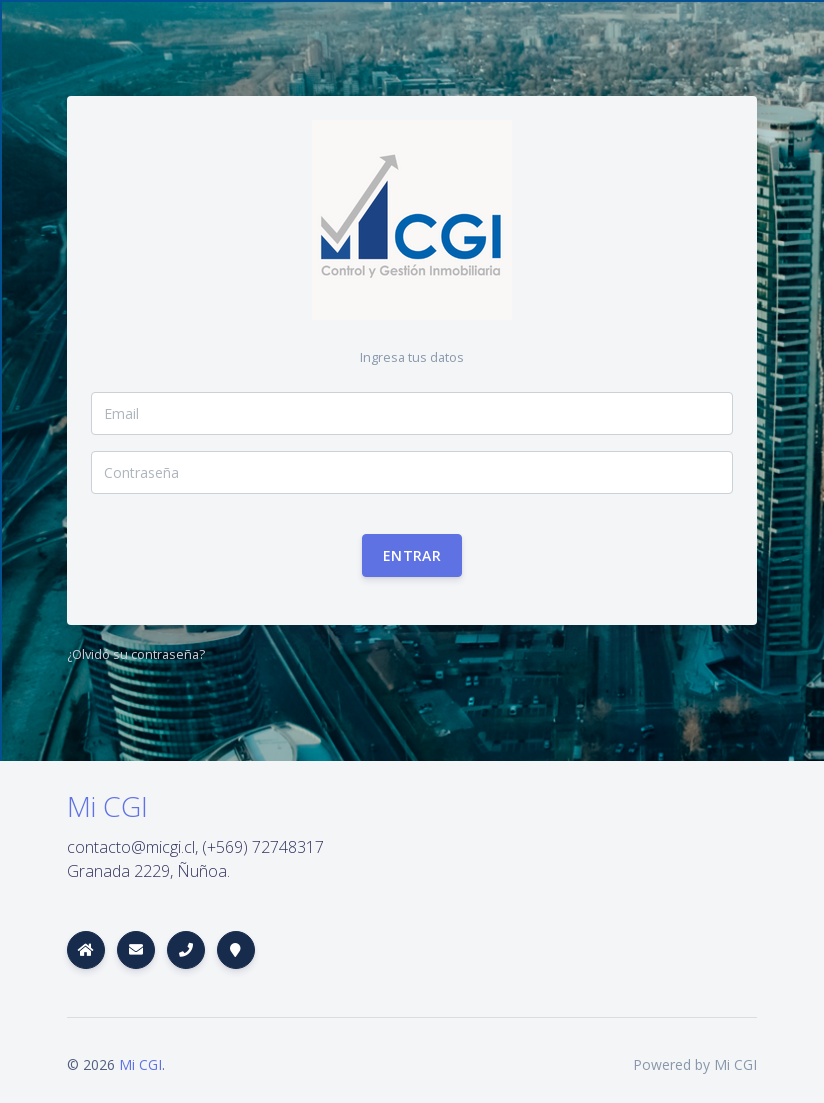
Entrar (412, 555)
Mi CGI (140, 1064)
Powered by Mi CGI (695, 1064)
